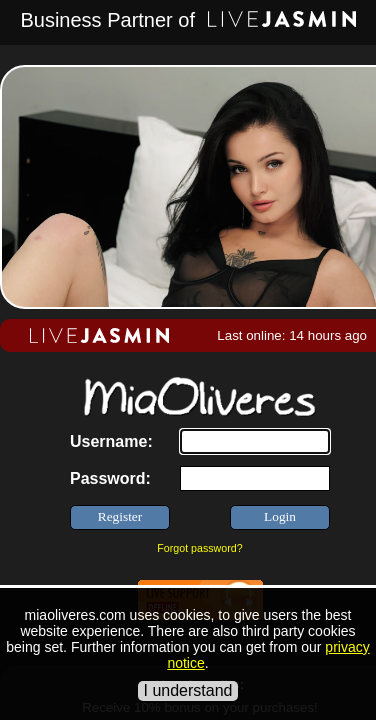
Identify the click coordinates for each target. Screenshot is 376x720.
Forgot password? (199, 548)
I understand (188, 690)
